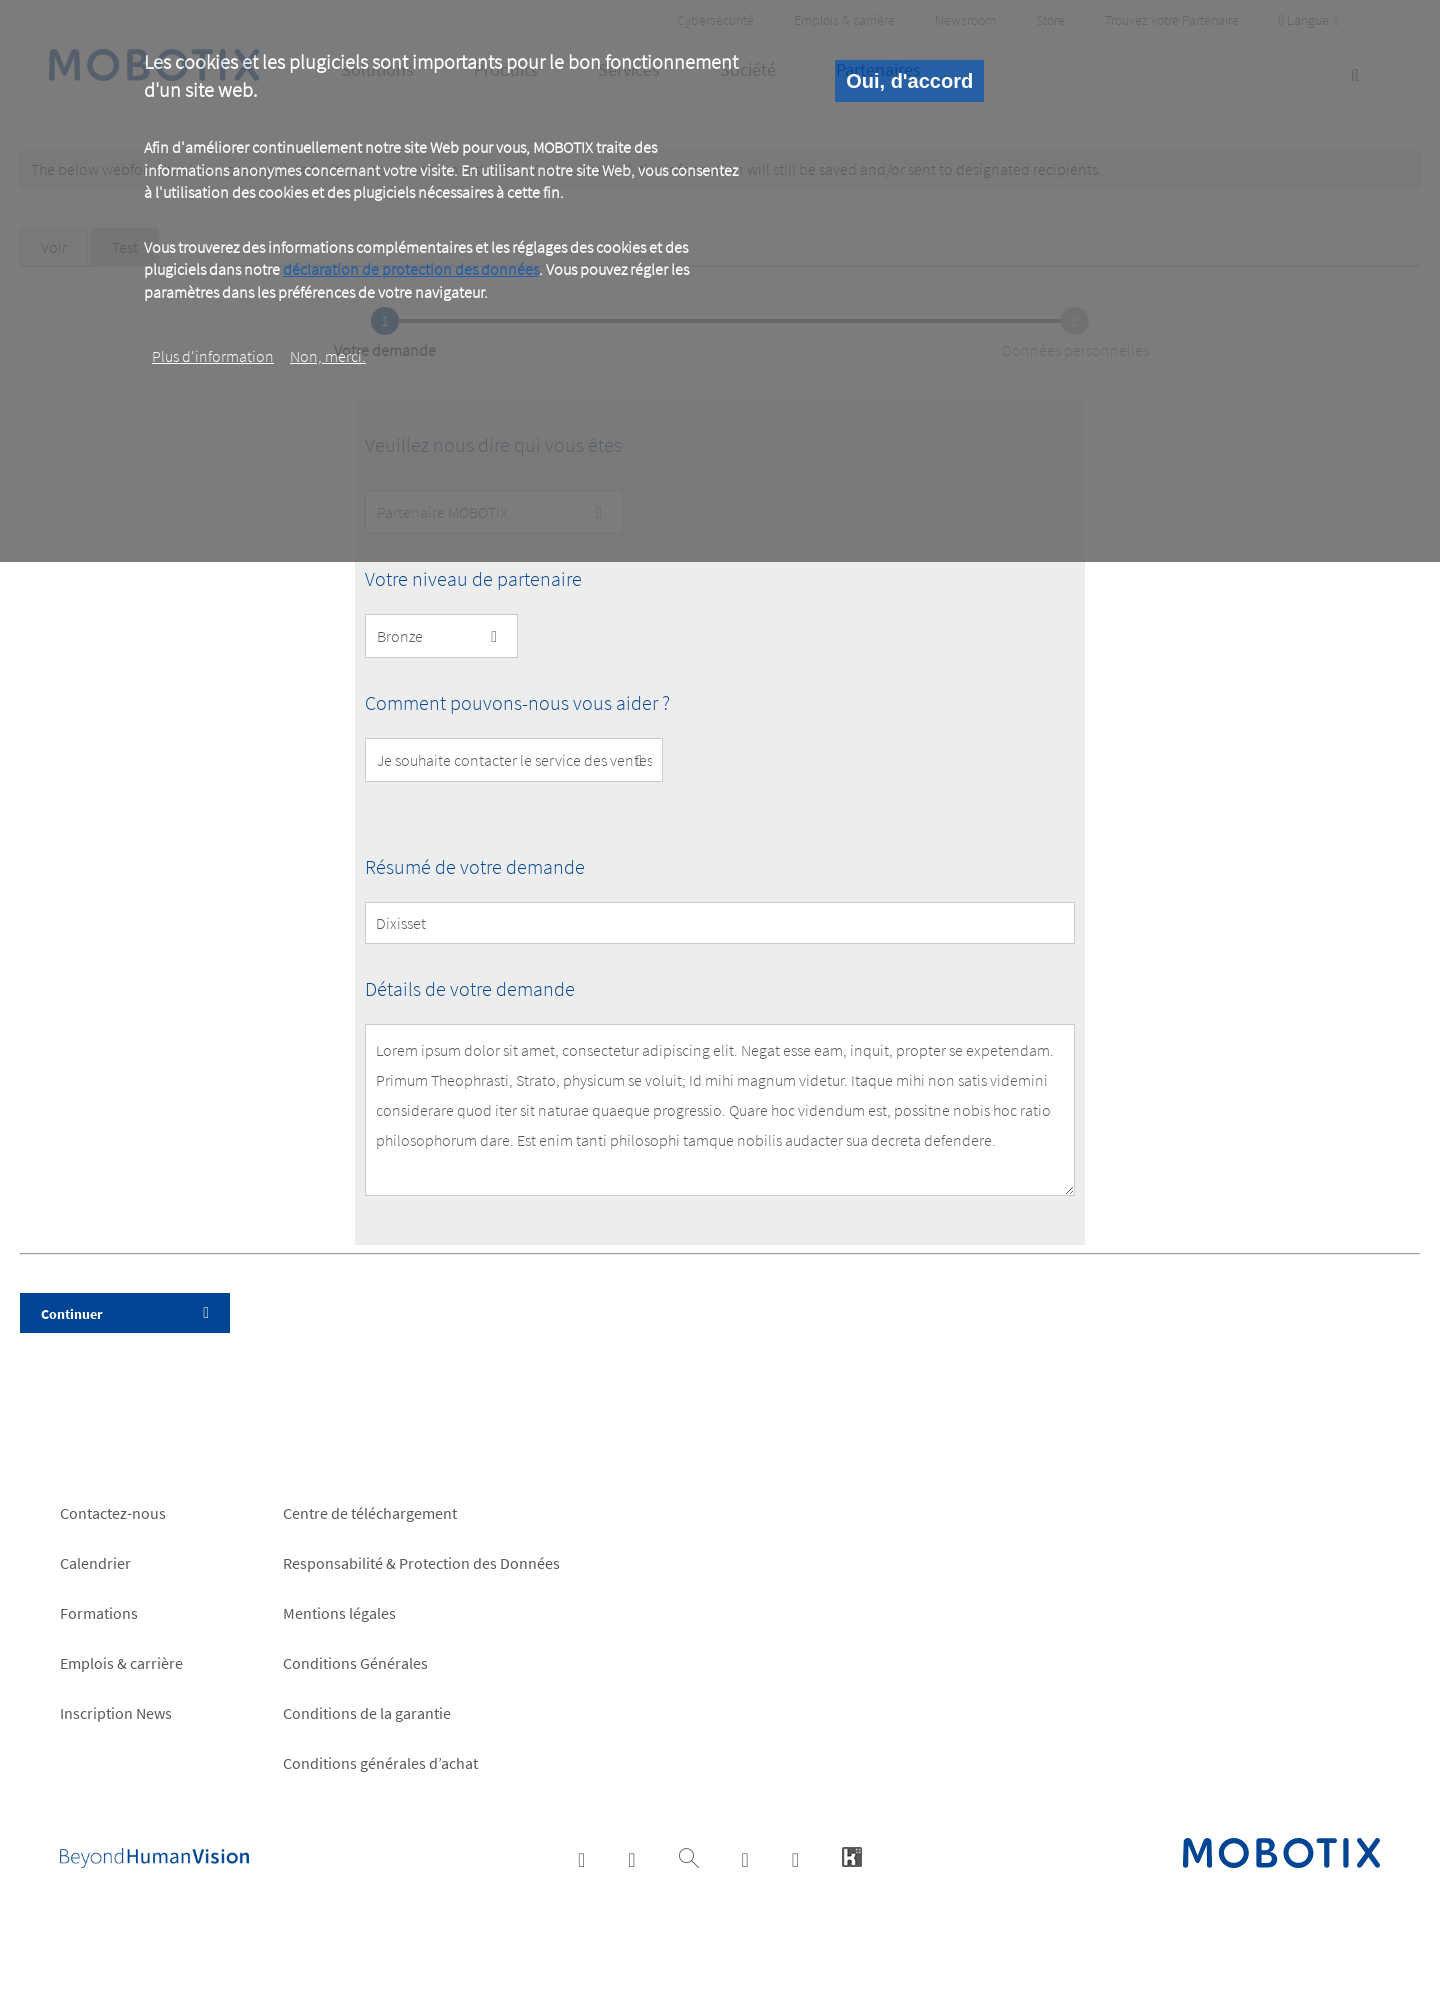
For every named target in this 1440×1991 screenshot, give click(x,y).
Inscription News (116, 1713)
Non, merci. (328, 356)
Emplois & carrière (121, 1663)
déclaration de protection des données (411, 269)
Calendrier (95, 1563)
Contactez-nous (113, 1513)
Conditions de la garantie (367, 1713)
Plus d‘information (213, 356)
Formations (99, 1613)
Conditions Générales (355, 1663)
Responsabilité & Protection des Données (421, 1563)
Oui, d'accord (909, 81)
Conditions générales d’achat (380, 1763)
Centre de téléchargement (370, 1513)
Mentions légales (339, 1613)
